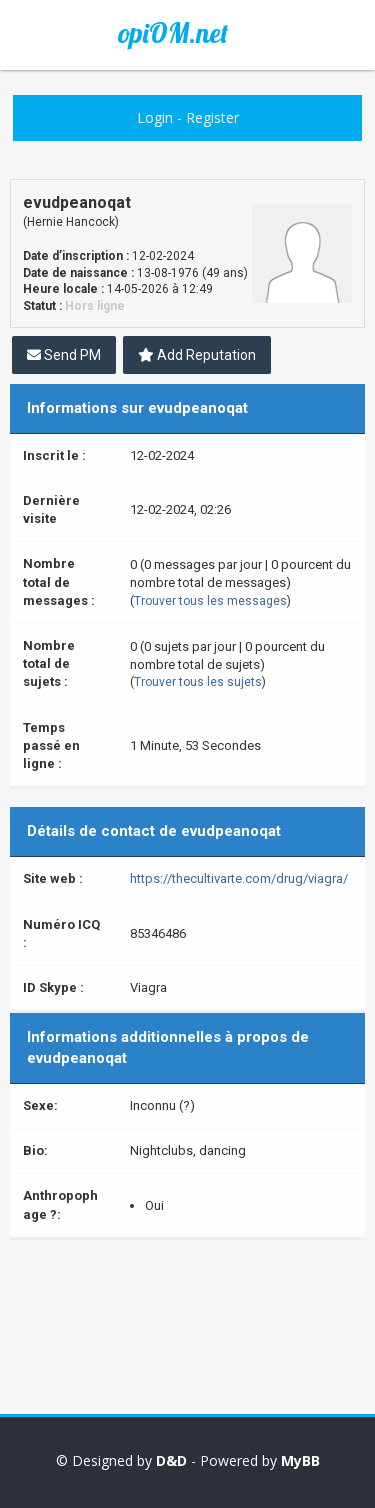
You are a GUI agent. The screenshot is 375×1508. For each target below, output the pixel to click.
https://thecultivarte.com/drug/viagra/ (239, 878)
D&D (171, 1460)
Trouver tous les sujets (198, 682)
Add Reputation (197, 355)
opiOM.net (173, 33)
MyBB (300, 1460)
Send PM (64, 355)
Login (155, 117)
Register (212, 117)
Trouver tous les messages (210, 601)
